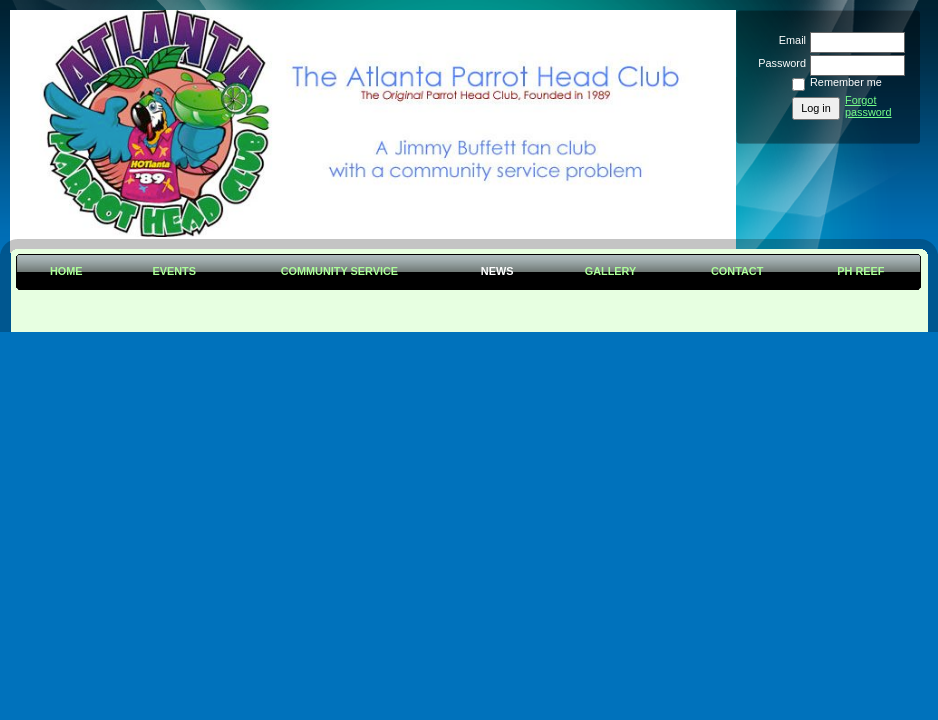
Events (174, 271)
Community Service (339, 271)
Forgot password (868, 106)
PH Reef (860, 271)
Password (778, 63)
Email (789, 40)
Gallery (611, 271)
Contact (737, 271)
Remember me (846, 82)
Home (66, 271)
